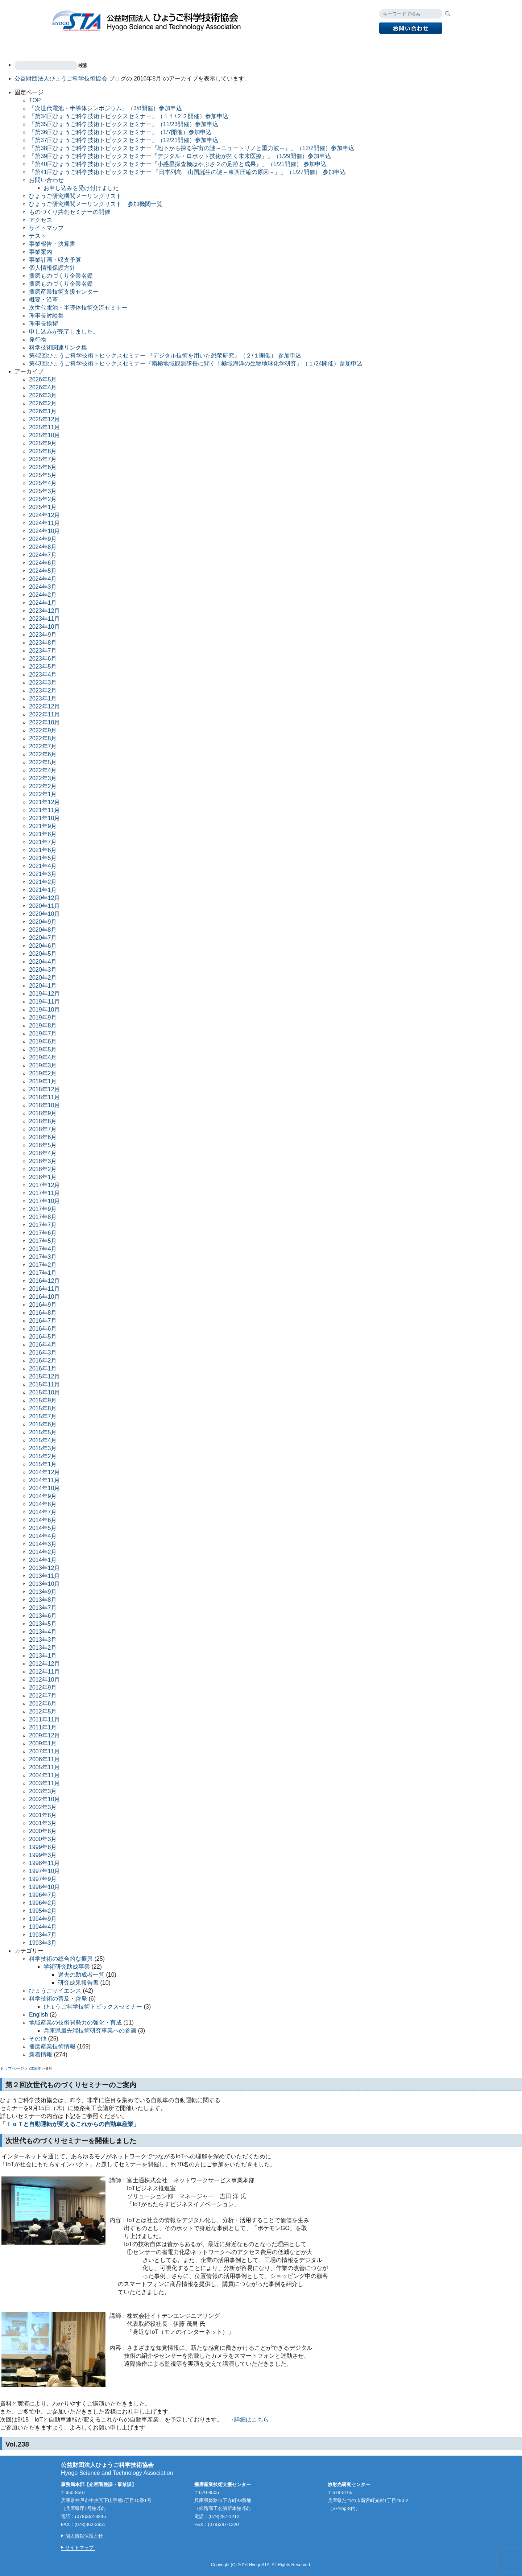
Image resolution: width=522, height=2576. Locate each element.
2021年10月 (44, 818)
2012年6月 (43, 1703)
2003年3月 (43, 1791)
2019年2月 (43, 1073)
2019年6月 (43, 1041)
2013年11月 (44, 1576)
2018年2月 (43, 1169)
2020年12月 (44, 898)
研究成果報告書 (78, 1983)
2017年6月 (43, 1233)
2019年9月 (43, 1017)
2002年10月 (44, 1799)
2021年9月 (43, 826)
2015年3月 (43, 1448)
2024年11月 (44, 523)
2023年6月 (43, 659)
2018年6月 (43, 1137)
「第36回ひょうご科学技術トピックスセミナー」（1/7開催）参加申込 (120, 132)
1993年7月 (43, 1935)
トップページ (12, 2068)
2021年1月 (43, 890)
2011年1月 (43, 1727)
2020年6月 (43, 946)
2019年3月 (43, 1065)
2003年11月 (44, 1783)
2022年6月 (43, 754)
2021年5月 (43, 858)
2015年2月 (43, 1456)
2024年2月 (43, 595)
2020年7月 (43, 938)
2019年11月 (44, 1001)
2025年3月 (43, 491)
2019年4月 (43, 1057)
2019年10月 (44, 1009)
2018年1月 (43, 1177)
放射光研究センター (235, 46)
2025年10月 (44, 435)
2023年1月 (43, 698)
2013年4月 (43, 1632)
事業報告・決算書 (52, 244)
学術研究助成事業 (67, 1967)
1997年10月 (44, 1871)
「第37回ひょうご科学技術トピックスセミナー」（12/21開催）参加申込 (123, 140)
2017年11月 (44, 1193)
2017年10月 (44, 1201)
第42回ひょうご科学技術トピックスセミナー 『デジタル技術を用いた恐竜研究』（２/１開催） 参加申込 (165, 355)
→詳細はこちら (248, 2419)
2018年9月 (43, 1113)
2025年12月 (44, 419)
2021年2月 (43, 882)
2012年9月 (43, 1687)
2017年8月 (43, 1217)
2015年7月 (43, 1416)
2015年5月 (43, 1432)
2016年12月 (44, 1281)
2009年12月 (44, 1735)
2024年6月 (43, 563)
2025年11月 (44, 427)
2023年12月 (44, 611)
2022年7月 (43, 746)
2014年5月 (43, 1528)
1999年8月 (43, 1847)
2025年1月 (43, 507)
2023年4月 (43, 674)
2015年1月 (43, 1464)
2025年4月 (43, 483)
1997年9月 (43, 1879)
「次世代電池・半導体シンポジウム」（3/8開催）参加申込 (105, 108)
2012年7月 (43, 1695)
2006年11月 (44, 1759)
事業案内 (98, 46)
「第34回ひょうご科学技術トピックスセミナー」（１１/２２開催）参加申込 (128, 116)
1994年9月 (43, 1919)
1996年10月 (44, 1887)
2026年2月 (43, 403)
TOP (66, 46)
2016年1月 (43, 1368)
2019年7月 (43, 1033)
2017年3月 (43, 1257)
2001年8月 (43, 1815)
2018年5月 (43, 1145)
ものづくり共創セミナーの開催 (69, 212)
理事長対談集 (46, 316)
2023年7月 (43, 651)
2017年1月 (43, 1273)
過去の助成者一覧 (81, 1975)
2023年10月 (44, 627)
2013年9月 (43, 1592)
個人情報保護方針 (52, 268)
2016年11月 (44, 1289)
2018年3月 (43, 1161)
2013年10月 (44, 1584)
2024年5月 (43, 571)
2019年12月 (44, 994)
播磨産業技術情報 (52, 2046)
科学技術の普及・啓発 (58, 1999)
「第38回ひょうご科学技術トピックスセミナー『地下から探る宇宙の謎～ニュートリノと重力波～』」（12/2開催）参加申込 (191, 148)
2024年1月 (43, 603)
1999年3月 (43, 1855)
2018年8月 (43, 1121)
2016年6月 (43, 1329)
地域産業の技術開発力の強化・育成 (75, 2022)
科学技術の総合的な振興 (61, 1959)
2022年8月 (43, 738)
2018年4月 (43, 1153)
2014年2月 (43, 1552)
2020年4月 (43, 962)
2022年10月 (44, 722)
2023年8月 (43, 643)
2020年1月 (43, 986)
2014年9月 (43, 1496)
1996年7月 (43, 1895)
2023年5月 (43, 666)
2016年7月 (43, 1321)
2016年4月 (43, 1344)
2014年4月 (43, 1536)
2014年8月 (43, 1504)
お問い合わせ (46, 180)
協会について (325, 46)
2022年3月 (43, 778)
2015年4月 (43, 1440)
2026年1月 (43, 411)
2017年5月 (43, 1241)
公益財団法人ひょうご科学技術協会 (150, 19)
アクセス (369, 46)
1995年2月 (43, 1911)
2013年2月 (43, 1648)
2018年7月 (43, 1129)
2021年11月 (44, 810)
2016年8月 (43, 1313)
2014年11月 (44, 1480)
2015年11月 (44, 1384)
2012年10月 (44, 1679)
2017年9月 (43, 1209)
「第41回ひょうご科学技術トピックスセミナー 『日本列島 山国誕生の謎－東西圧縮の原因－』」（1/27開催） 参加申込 (187, 172)
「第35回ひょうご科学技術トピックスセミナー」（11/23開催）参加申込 (123, 124)
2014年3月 (43, 1544)
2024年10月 (44, 531)
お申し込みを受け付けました (81, 188)
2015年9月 (43, 1400)
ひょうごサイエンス (55, 1991)
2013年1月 (43, 1656)
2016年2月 (43, 1360)
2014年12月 (44, 1472)
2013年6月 (43, 1616)
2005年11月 (44, 1767)
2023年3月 (43, 682)
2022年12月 (44, 706)
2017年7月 (43, 1225)
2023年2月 (43, 690)
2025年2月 (43, 499)
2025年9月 (43, 443)
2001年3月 (43, 1823)
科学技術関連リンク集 (58, 347)
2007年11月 (44, 1751)
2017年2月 (43, 1265)
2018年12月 (44, 1089)
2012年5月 (43, 1711)
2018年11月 (44, 1097)
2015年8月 (43, 1408)
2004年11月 (44, 1775)
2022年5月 (43, 762)
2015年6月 (43, 1424)
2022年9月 (43, 730)
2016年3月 (43, 1352)
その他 (37, 2038)
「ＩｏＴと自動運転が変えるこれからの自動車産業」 (69, 2124)
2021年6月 (43, 850)
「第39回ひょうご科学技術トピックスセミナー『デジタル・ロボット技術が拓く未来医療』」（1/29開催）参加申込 (180, 156)
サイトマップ (46, 228)
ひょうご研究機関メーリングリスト (75, 196)
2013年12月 (44, 1568)
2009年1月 (43, 1743)
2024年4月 (43, 579)
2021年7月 (43, 842)
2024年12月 (44, 515)
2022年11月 (44, 714)
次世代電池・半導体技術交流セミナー (78, 308)
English (405, 46)
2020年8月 (43, 930)
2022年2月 (43, 786)
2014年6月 (43, 1520)
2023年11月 (44, 619)
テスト (37, 236)
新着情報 (40, 2054)
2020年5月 (43, 954)
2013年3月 (43, 1640)
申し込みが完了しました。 (64, 331)
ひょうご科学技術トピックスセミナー (93, 2007)
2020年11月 (44, 906)
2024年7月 (43, 555)
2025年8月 (43, 451)
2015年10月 (44, 1392)
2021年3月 (43, 874)
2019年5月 (43, 1049)
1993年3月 (43, 1943)
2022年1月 (43, 794)
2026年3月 (43, 395)
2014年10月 (44, 1488)
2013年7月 (43, 1608)
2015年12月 (44, 1376)
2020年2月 (43, 978)
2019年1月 (43, 1081)
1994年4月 (43, 1927)
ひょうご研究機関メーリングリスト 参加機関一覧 (95, 204)
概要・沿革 (43, 300)
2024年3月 (43, 587)
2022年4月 (43, 770)
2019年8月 (43, 1025)
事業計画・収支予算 (55, 260)
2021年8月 (43, 834)
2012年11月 (44, 1672)
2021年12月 (44, 802)
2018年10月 (44, 1105)
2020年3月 (43, 970)
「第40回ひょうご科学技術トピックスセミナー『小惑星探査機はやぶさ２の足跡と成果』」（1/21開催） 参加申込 (178, 164)
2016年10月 (44, 1297)
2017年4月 (43, 1249)
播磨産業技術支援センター (159, 46)
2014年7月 (43, 1512)
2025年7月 (43, 459)
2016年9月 (43, 1305)
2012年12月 (44, 1664)
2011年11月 (44, 1719)
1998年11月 (44, 1863)
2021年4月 (43, 866)
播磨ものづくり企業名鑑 (61, 276)
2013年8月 (43, 1600)
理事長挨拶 (43, 324)
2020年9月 (43, 922)
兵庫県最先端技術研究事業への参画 (90, 2030)
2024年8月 (43, 547)
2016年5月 (43, 1337)
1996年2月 (43, 1903)
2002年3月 (43, 1807)
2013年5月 (43, 1624)
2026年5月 (43, 379)
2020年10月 (44, 914)
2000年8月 (43, 1831)
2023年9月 (43, 635)
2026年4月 (43, 387)
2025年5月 (43, 475)
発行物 (285, 46)
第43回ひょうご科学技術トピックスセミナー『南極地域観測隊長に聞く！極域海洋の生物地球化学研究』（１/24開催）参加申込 (195, 363)
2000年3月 (43, 1839)
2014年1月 (43, 1560)
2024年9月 (43, 539)
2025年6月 (43, 467)
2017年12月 (44, 1185)
